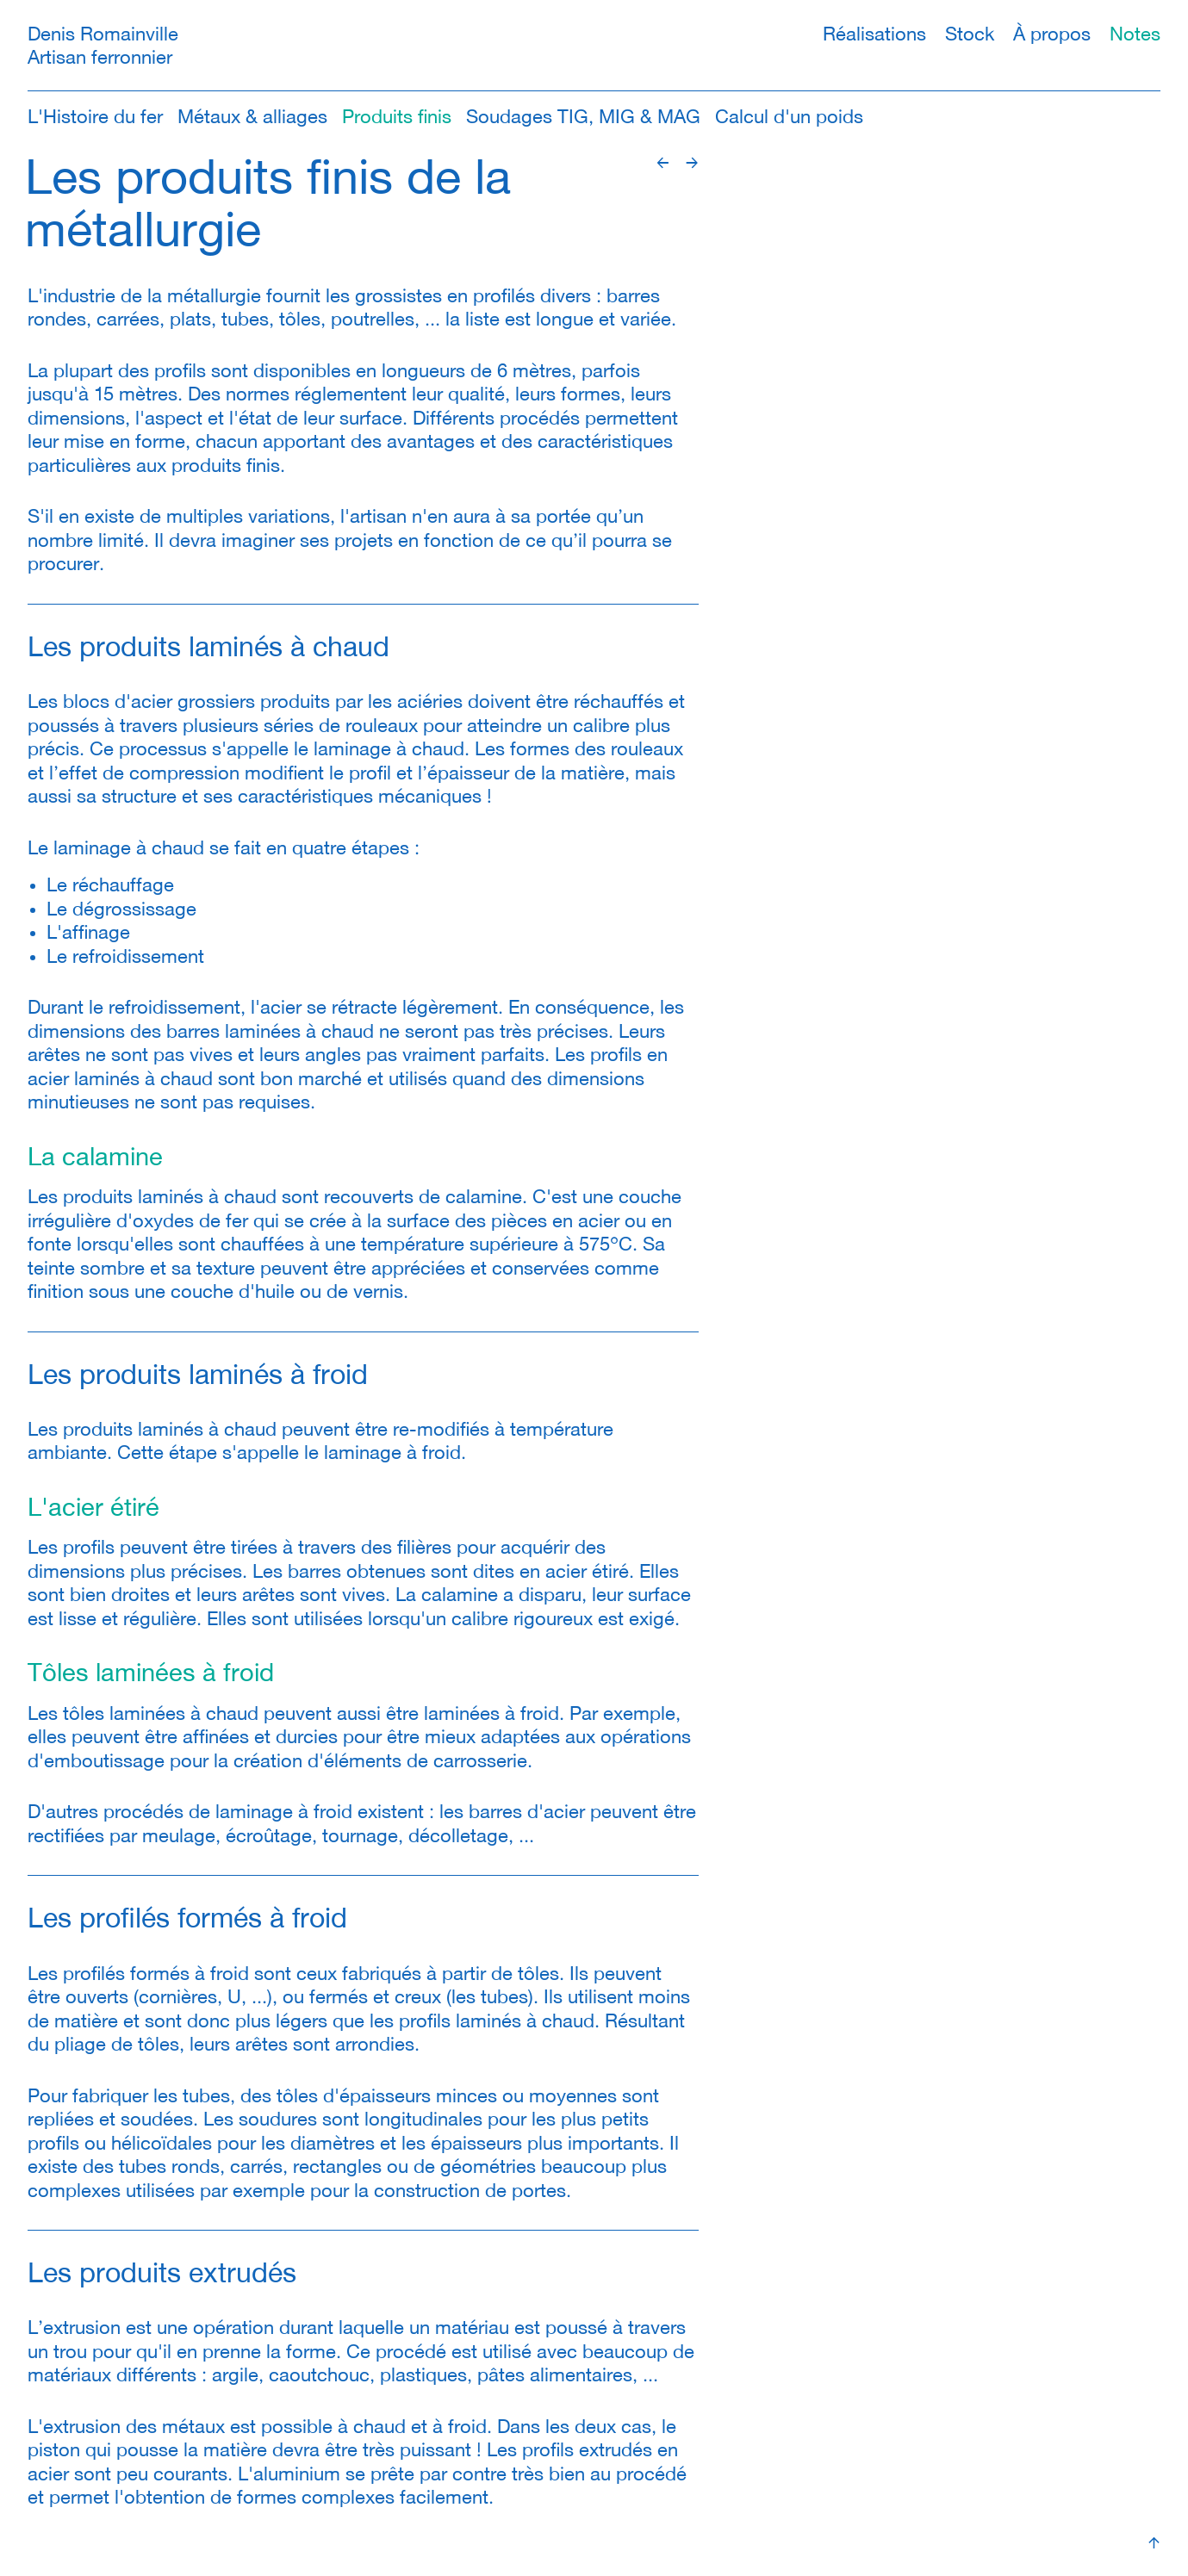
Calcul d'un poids (789, 117)
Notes (1135, 34)
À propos (1052, 34)
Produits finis (396, 117)
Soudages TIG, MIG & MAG (583, 117)
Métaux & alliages (252, 117)
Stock (969, 34)
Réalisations (874, 34)
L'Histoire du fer (95, 117)
